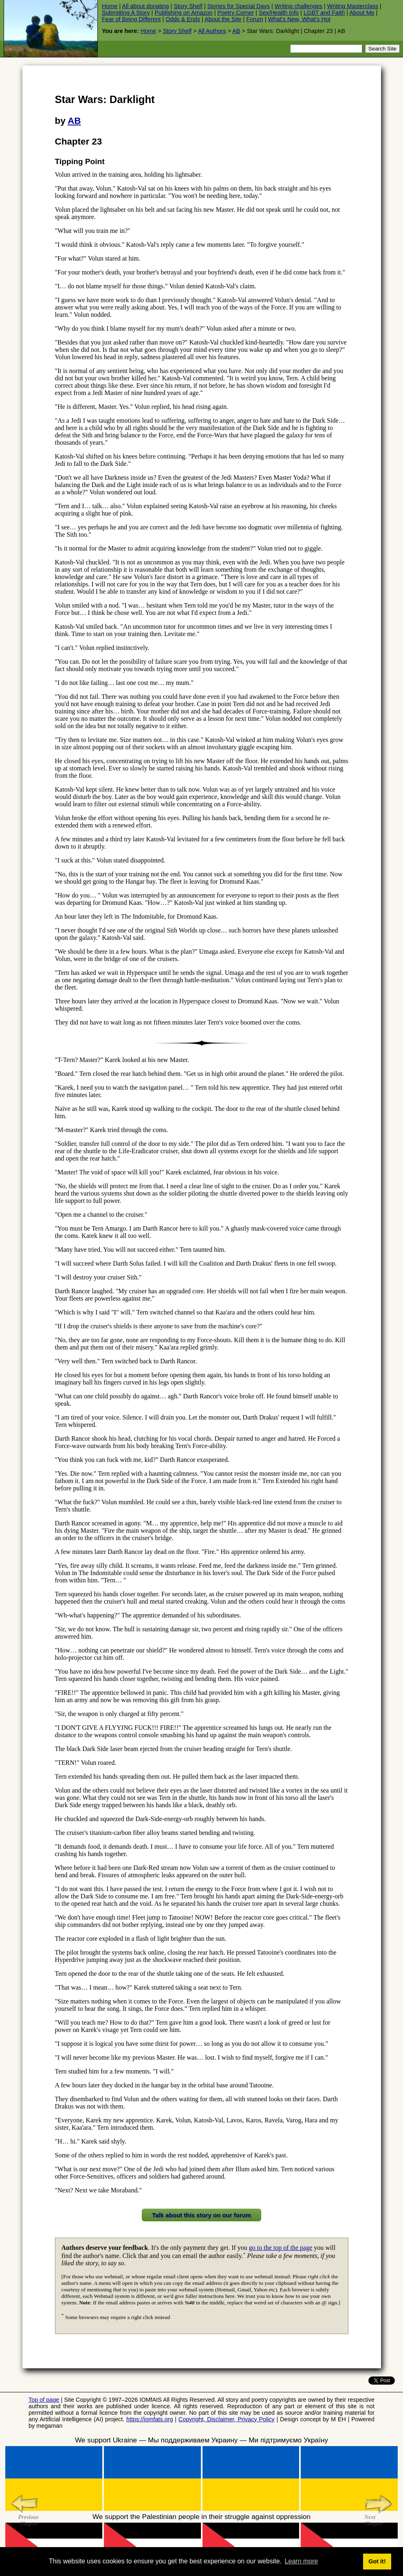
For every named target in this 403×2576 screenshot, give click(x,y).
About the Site (223, 19)
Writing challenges (298, 6)
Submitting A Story (126, 12)
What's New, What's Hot (299, 19)
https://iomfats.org (149, 2419)
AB (236, 31)
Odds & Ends (182, 19)
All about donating (145, 6)
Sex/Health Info (279, 12)
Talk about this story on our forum (201, 2215)
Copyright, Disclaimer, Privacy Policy (226, 2419)
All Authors (212, 31)
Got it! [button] (376, 2561)
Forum (254, 19)
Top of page (44, 2399)
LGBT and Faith (324, 12)
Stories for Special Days (238, 6)
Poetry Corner (236, 12)
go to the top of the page (281, 2247)
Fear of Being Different (131, 19)
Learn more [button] (301, 2561)
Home (109, 6)
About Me (361, 12)
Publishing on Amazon (183, 12)
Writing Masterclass (352, 6)
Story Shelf (188, 6)
